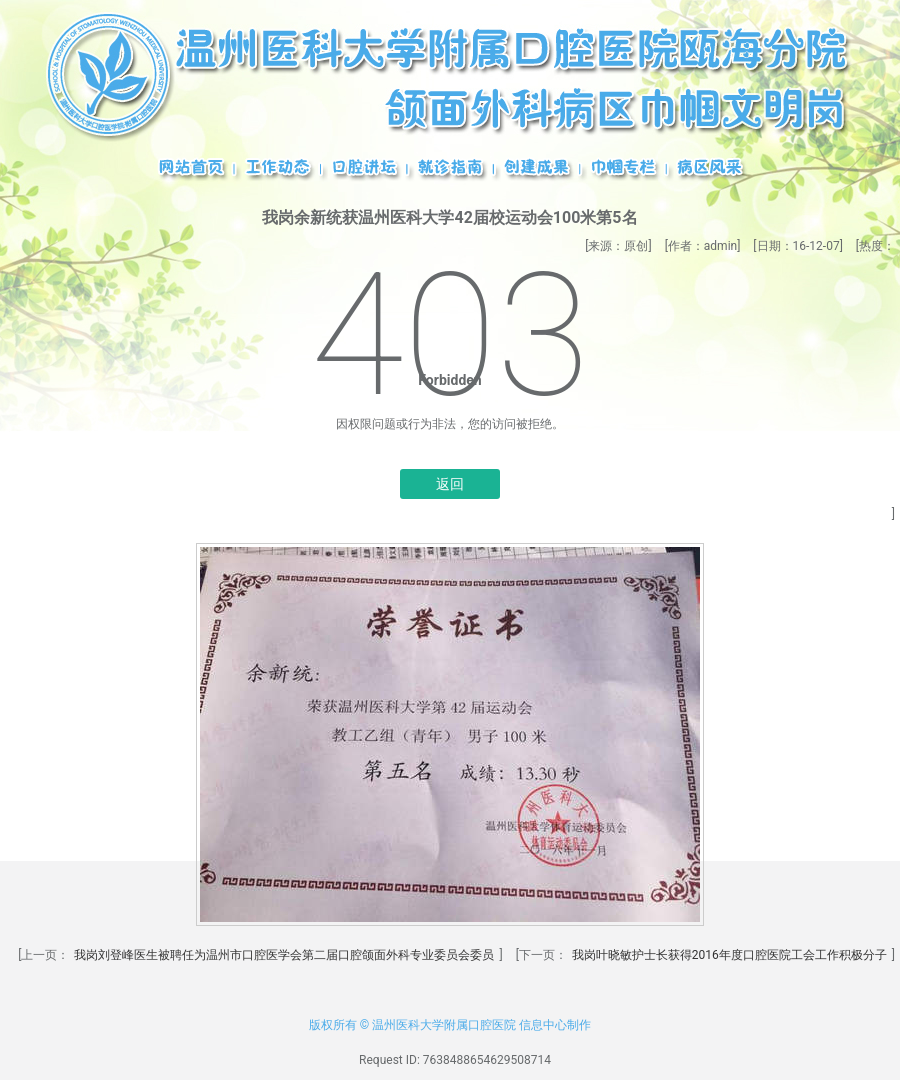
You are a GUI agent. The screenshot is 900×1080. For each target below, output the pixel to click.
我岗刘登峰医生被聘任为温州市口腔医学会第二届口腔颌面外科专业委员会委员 (284, 955)
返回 (450, 484)
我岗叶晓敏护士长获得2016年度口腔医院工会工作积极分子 (729, 955)
